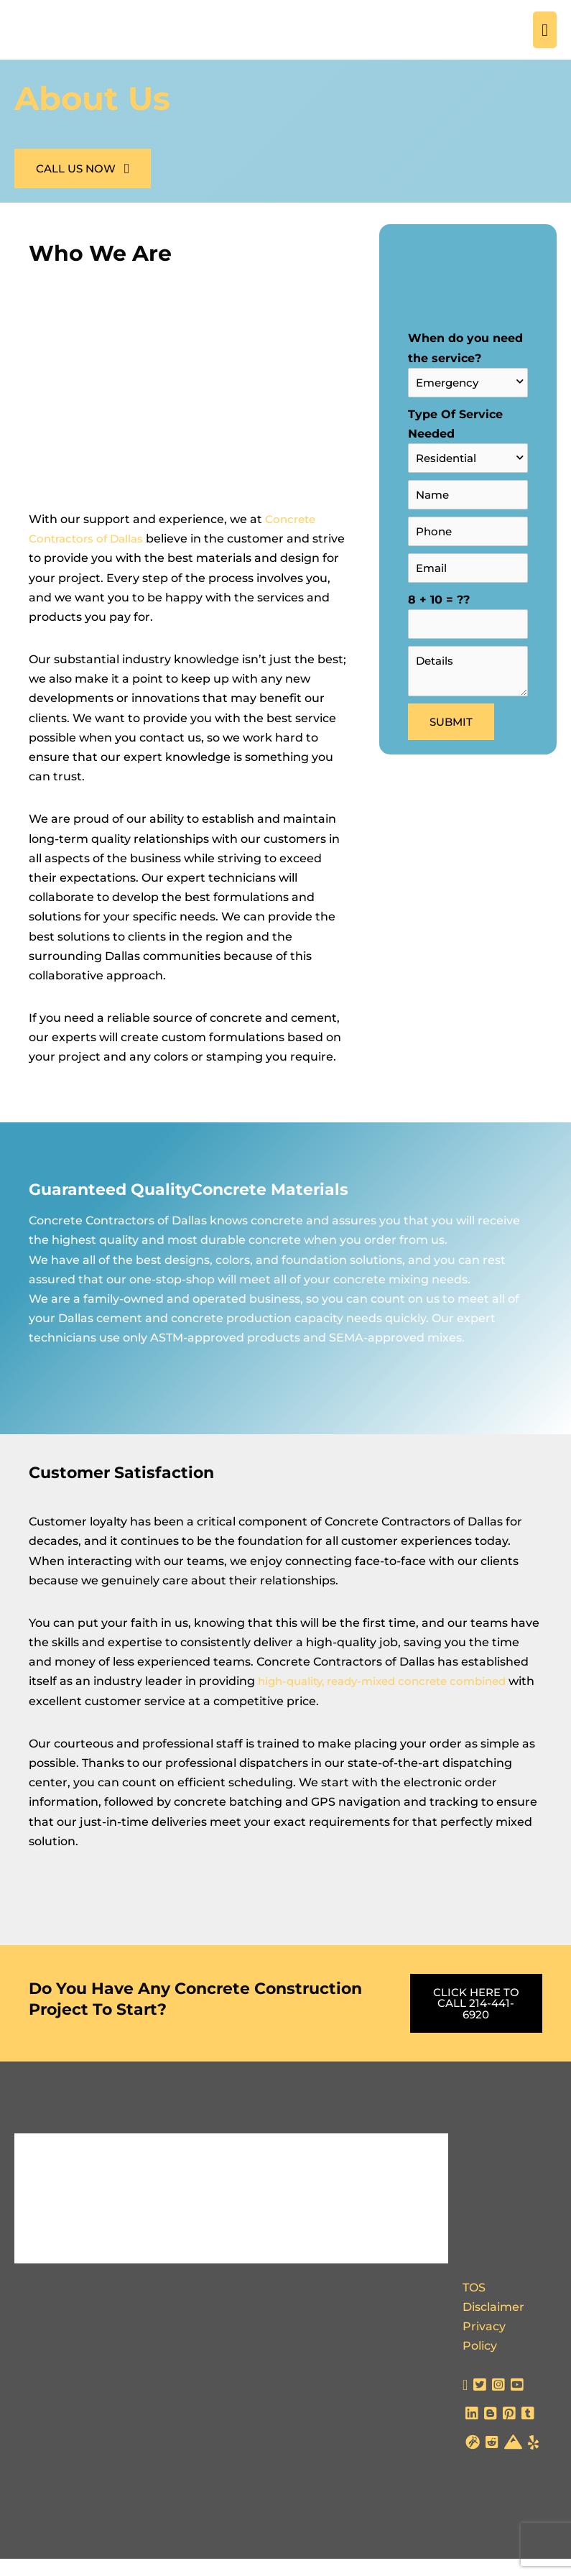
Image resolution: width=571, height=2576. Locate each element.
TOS (474, 2305)
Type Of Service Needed (468, 455)
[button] (82, 187)
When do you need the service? (468, 381)
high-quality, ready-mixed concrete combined (390, 1699)
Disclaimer (493, 2324)
